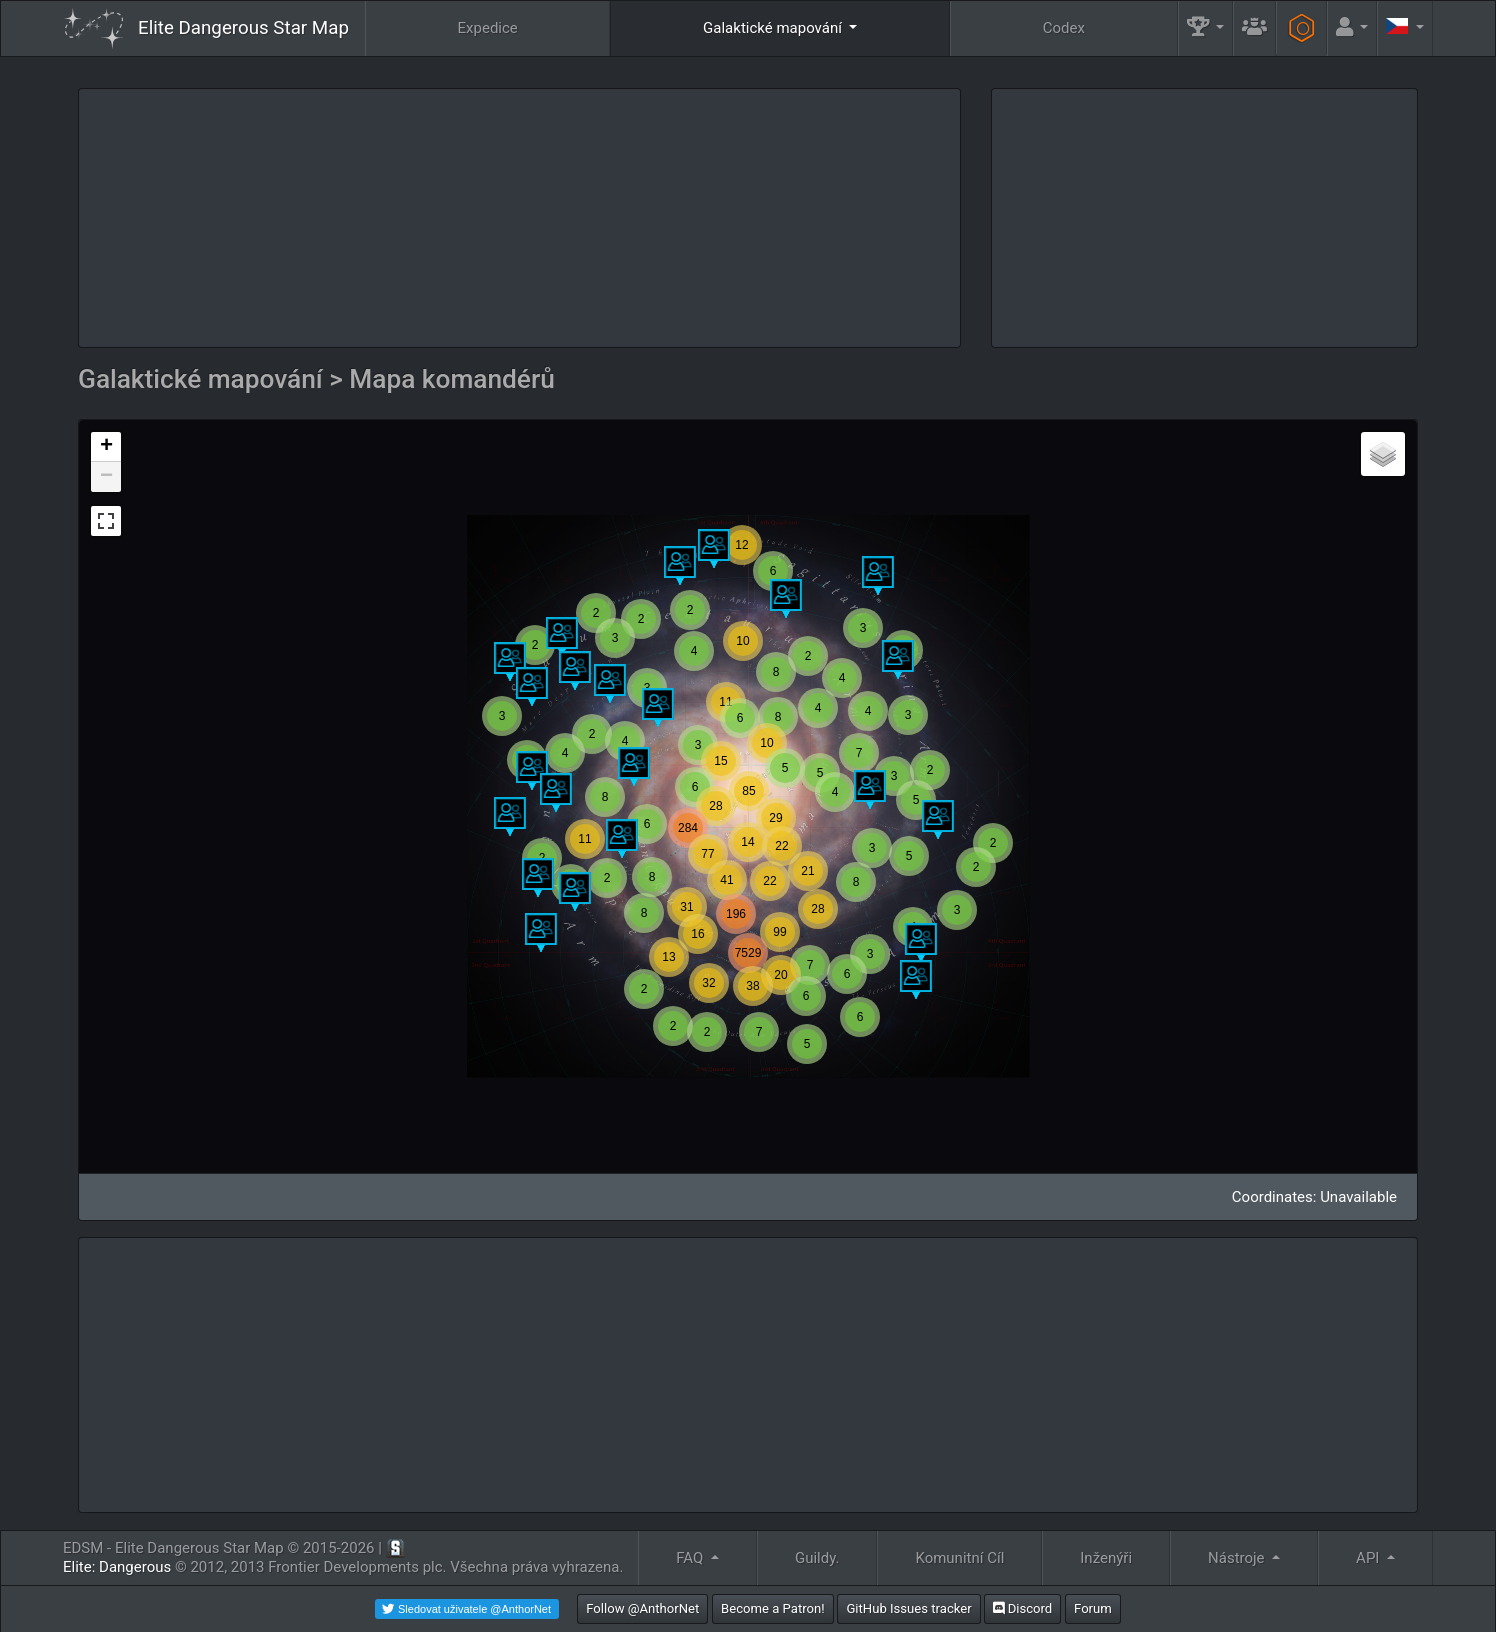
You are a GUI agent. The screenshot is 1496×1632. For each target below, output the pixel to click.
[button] (1206, 28)
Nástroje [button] (1238, 1558)
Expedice (488, 28)
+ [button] (106, 447)
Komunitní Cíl (959, 1558)
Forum (1093, 1608)
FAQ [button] (691, 1558)
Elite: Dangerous (117, 1567)
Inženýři (1106, 1558)
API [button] (1369, 1558)
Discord (1022, 1608)
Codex (1064, 28)
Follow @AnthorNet (642, 1608)
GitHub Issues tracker (908, 1608)
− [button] (106, 477)
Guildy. (817, 1558)
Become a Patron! (773, 1608)
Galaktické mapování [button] (774, 28)
